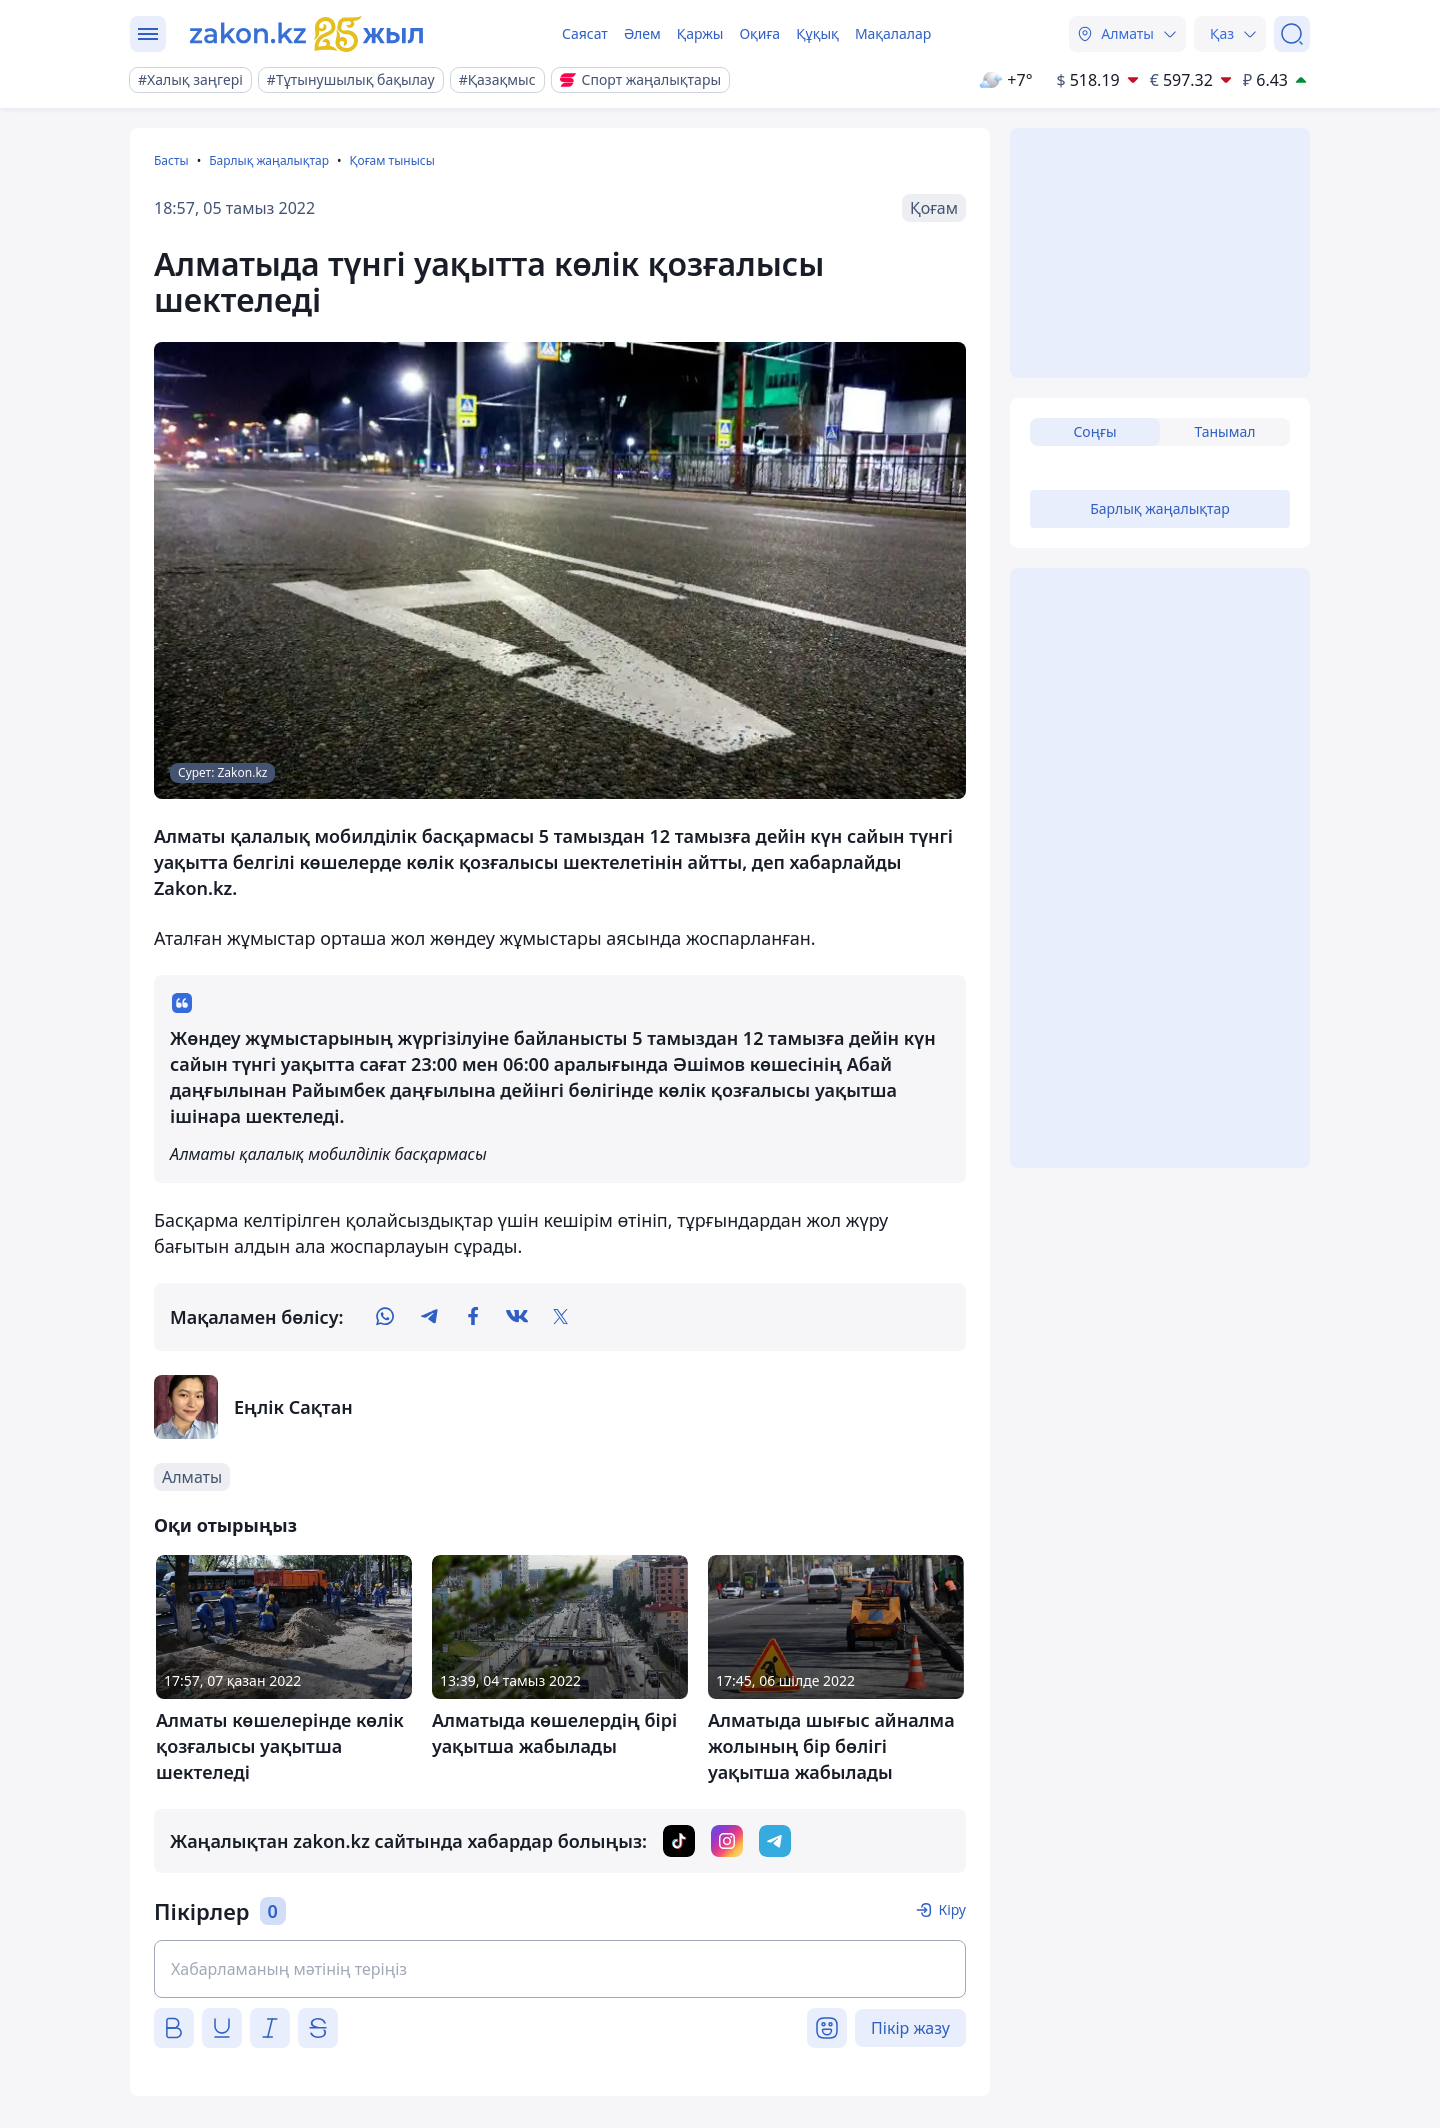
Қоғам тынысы (391, 160)
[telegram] (429, 1317)
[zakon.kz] (307, 34)
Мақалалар (893, 33)
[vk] (517, 1317)
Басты (171, 160)
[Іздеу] (1292, 34)
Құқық (817, 33)
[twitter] (561, 1317)
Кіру (952, 1909)
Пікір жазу (910, 2028)
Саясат (585, 33)
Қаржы (700, 33)
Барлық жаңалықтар (269, 160)
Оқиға (759, 33)
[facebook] (473, 1317)
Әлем (642, 33)
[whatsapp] (385, 1317)
